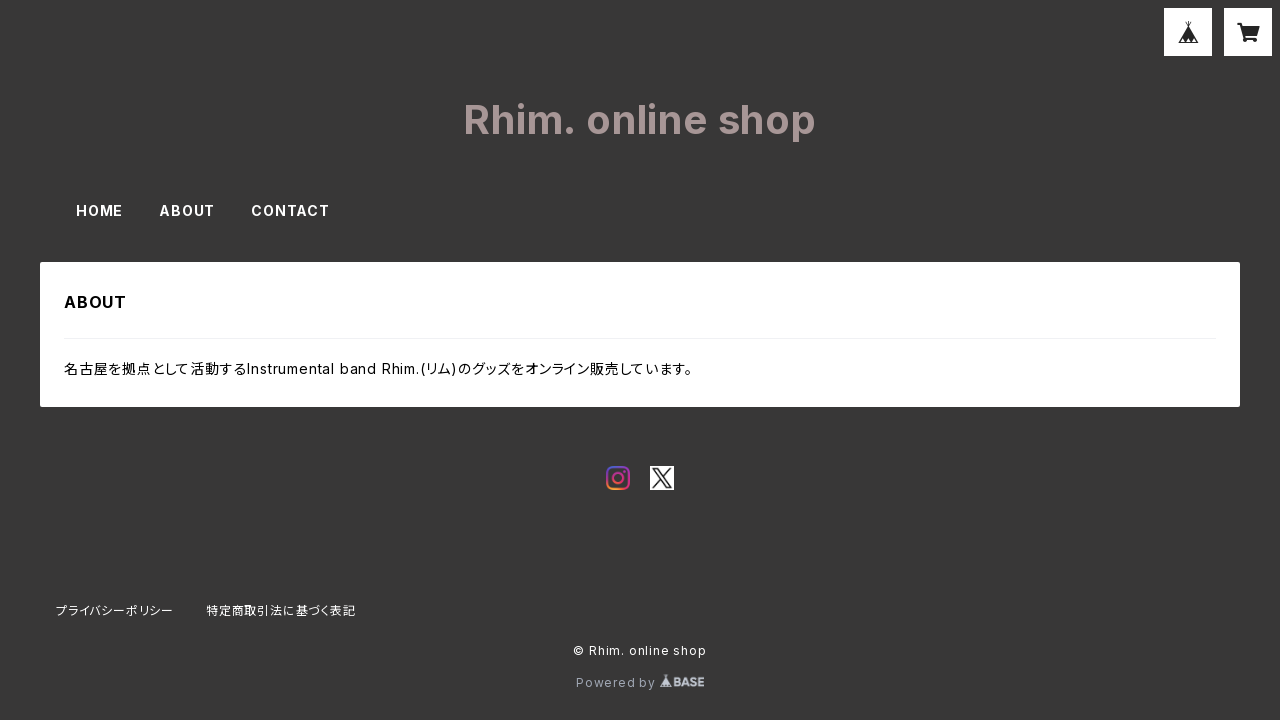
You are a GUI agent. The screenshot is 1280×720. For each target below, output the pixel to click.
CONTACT (290, 210)
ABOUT (187, 210)
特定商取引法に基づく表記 (281, 610)
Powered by (640, 682)
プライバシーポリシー (115, 610)
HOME (99, 210)
